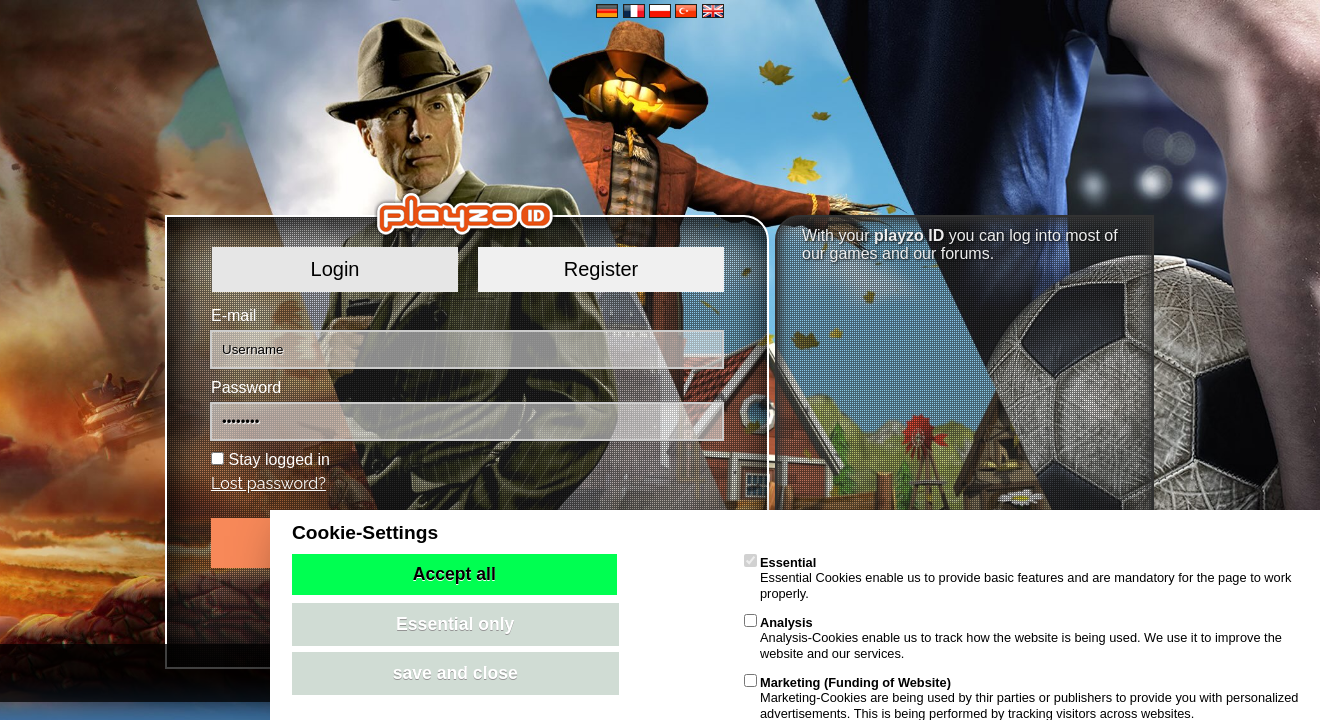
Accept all (454, 574)
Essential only (455, 624)
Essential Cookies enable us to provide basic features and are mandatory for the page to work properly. (1017, 578)
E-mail (233, 315)
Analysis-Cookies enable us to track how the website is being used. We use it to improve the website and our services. (1013, 638)
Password (246, 387)
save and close (455, 673)
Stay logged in (278, 459)
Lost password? (268, 483)
